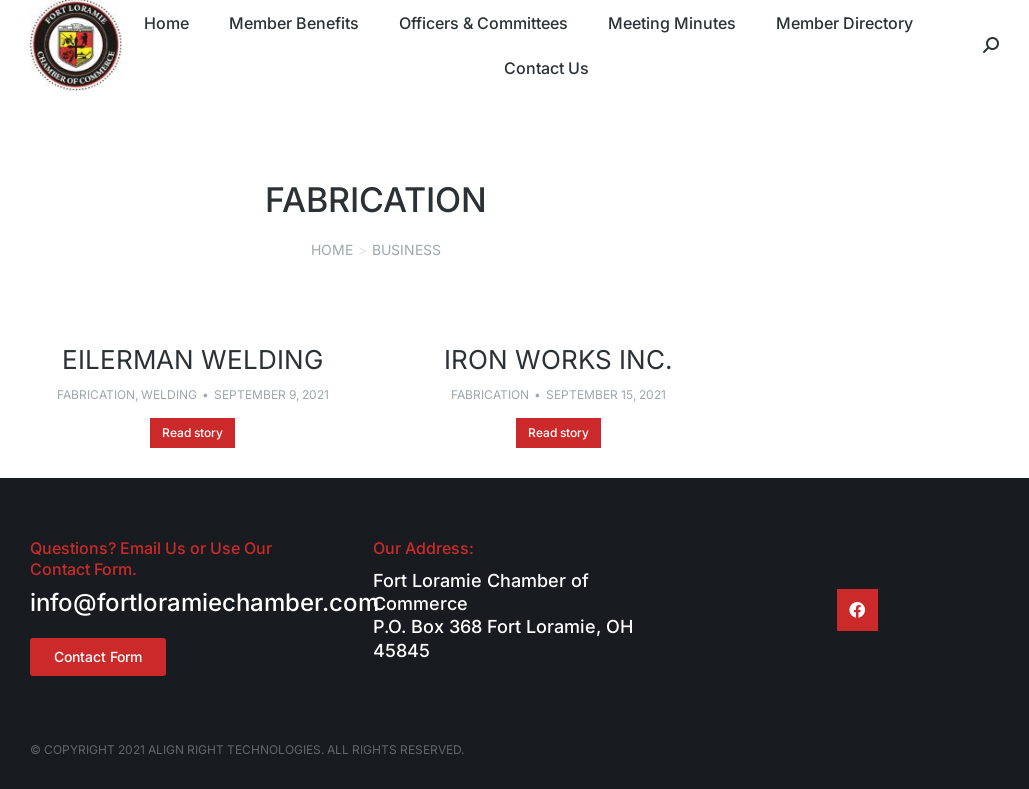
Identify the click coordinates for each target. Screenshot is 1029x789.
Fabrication (96, 394)
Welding (169, 394)
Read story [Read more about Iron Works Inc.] (558, 432)
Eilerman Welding (192, 359)
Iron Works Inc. (558, 359)
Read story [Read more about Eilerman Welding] (192, 432)
